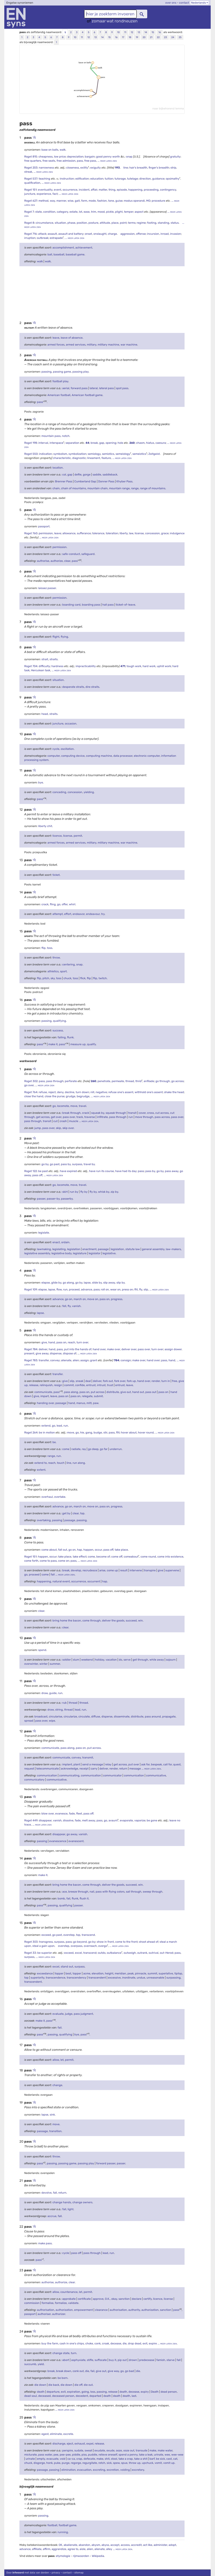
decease (115, 2343)
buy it (112, 2360)
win (140, 1620)
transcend (88, 1934)
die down (40, 2384)
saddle (97, 474)
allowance (69, 533)
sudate (78, 2450)
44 (87, 442)
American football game (87, 395)
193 (117, 167)
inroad (164, 233)
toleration (112, 533)
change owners (82, 2202)
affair (94, 189)
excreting (99, 2469)
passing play (80, 371)
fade (72, 1813)
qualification (32, 182)
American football (58, 395)
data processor (122, 755)
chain (56, 488)
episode (122, 189)
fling (53, 904)
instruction (67, 178)
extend (46, 1425)
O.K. (107, 2298)
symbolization (77, 453)
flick (82, 978)
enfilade (149, 1081)
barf (152, 2458)
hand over (99, 1349)
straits (54, 659)
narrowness (47, 167)
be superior (45, 1952)
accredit (136, 2545)
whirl (72, 904)
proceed (74, 1289)
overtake (59, 1496)
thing (112, 189)
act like (147, 2545)
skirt (65, 1191)
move (73, 1106)
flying (64, 636)
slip (146, 1289)
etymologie (63, 2556)
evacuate (52, 2458)
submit (98, 1396)
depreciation (75, 156)
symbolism (60, 453)
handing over (45, 1403)
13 (139, 32)
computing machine (99, 755)
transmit (87, 1757)
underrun (116, 1449)
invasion (175, 233)
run (130, 1117)
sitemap (79, 2572)
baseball (58, 254)
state (38, 211)
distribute (112, 1392)
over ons (170, 2)
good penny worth (108, 156)
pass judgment (83, 2013)
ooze (119, 2450)
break (94, 442)
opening (111, 442)
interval (43, 442)
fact (55, 193)
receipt (84, 1768)
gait (77, 200)
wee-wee (177, 2454)
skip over (68, 1128)
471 (122, 666)
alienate (66, 1360)
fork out (108, 1381)
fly (140, 1289)
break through (71, 1112)
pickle (110, 211)
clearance (101, 2309)
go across (177, 1081)
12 (132, 32)
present (29, 1353)
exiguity (95, 167)
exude (110, 2450)
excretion (113, 2469)
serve (127, 1659)
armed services (75, 344)
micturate (30, 2454)
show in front (105, 1941)
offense (141, 233)
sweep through (152, 1891)
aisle (82, 2549)
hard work (149, 666)
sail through (133, 1891)
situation (60, 222)
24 (172, 37)
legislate (43, 1232)
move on (92, 1299)
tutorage (120, 178)
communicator (112, 1775)
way (52, 200)
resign (58, 1385)
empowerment (83, 2309)
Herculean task (40, 670)
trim (93, 211)
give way (113, 2371)
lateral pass (106, 388)
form (84, 200)
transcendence (55, 1977)
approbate (69, 2298)
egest (45, 2434)
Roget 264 (30, 1432)
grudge (70, 1096)
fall (53, 1574)
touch (60, 1462)
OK (60, 2545)
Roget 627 (30, 200)
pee (55, 2454)
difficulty (44, 666)
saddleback (110, 474)
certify (147, 2298)
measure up (78, 1044)
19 (137, 37)
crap (79, 2458)
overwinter (31, 1663)
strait (44, 659)
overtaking (44, 1520)
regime (141, 222)
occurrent (93, 1581)
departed (95, 2395)
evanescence (57, 1841)
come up (112, 1570)
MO (148, 200)
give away (42, 1353)
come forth (31, 1560)
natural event (61, 1581)
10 (118, 32)
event (57, 189)
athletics (53, 971)
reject (52, 1092)
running (63, 2532)
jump (37, 1128)
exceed (46, 1934)
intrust (101, 1385)
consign (126, 1360)
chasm (140, 442)
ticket (56, 874)
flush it (84, 1898)
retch (101, 2463)
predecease (146, 2360)
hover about (129, 1432)
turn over (82, 1342)
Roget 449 (30, 1820)
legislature (80, 1253)
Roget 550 (31, 453)
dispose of (69, 1353)
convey (55, 1360)
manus (80, 1403)
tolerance (98, 533)
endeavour (93, 914)
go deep (93, 1449)
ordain (65, 1242)
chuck (67, 978)
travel (82, 1106)
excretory (138, 2469)
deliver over (128, 1349)
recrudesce (90, 1570)
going (85, 2391)
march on (80, 1299)
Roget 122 (30, 1171)
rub (64, 1702)
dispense (56, 1353)
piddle (76, 2454)
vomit (158, 2463)
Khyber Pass (124, 481)
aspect (139, 211)
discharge (58, 2443)
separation (73, 442)
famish (160, 2360)
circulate (84, 1716)
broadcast (40, 1716)
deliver (43, 1349)
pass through (54, 1081)
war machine (129, 344)
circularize (70, 1716)
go (58, 904)
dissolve (68, 1820)
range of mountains (152, 488)
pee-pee (65, 2454)
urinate (158, 2454)
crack (45, 904)
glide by (56, 1282)
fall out (62, 1549)
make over (113, 1349)
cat (175, 2458)
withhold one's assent (149, 1092)
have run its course (101, 1171)
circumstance (44, 222)
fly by (84, 1191)
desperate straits (73, 686)
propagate (169, 1716)
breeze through (78, 1891)
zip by (114, 1191)
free (174, 1381)
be (54, 1442)
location (57, 467)
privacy (56, 2572)
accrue (51, 2216)
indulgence (177, 533)
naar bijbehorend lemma (168, 108)
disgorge (39, 2463)
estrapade (56, 238)
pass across (162, 1117)
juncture (29, 193)
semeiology (123, 453)
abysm (96, 2545)
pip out (122, 2360)
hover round (146, 1432)
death (41, 2391)
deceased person (63, 2395)
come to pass (48, 1560)
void (62, 2458)
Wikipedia (98, 2556)
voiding (125, 2469)
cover (142, 1112)
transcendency (76, 1977)
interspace (56, 442)
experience (44, 193)
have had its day (126, 1171)
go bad (129, 2371)
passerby (67, 1198)
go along (68, 1282)
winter (43, 1663)
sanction (124, 2298)
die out (88, 2384)
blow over (47, 1813)
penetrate (104, 1081)
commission (32, 2303)
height (109, 1973)
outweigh (130, 1952)
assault (52, 233)
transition (55, 2131)
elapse (45, 1282)
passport (44, 526)
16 (159, 32)
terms (131, 222)
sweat (88, 2450)
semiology (94, 453)
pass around (153, 1716)
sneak (79, 1381)
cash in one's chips (72, 2343)
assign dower (173, 1349)
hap (79, 1549)
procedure (159, 200)
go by (45, 1164)
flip (43, 948)
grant (94, 1360)
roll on (105, 1289)
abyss (105, 2545)
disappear (45, 1820)
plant (76, 1764)
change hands (61, 2202)
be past (43, 1171)
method (44, 200)
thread (129, 1081)
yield (41, 2364)
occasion (70, 723)
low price (60, 156)
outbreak (42, 238)
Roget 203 (30, 167)
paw (95, 1403)
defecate (89, 2458)
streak (28, 171)
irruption (29, 238)
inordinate (128, 1977)
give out (125, 1392)
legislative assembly (37, 1253)
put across (97, 1392)
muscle (73, 1121)
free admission (66, 160)
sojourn (171, 1659)
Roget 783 (30, 1360)
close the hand (33, 1096)
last (134, 2395)
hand (51, 1342)
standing (163, 222)
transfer (44, 1360)
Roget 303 (31, 1941)
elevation (98, 1973)
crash (63, 1121)
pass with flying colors (110, 1891)
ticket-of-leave (125, 604)
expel (89, 2443)
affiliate (36, 2549)
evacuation (84, 2469)
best (68, 1973)
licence (57, 835)
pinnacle (140, 1973)
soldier (66, 1659)
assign (84, 1360)
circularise (55, 1716)
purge (65, 2463)
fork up (131, 1381)
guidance (158, 178)
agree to (73, 2549)
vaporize (139, 1820)
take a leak (146, 2454)
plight (119, 211)
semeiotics (139, 453)
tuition (109, 178)
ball (49, 254)
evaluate (58, 2013)
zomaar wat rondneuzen (115, 21)
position (82, 222)
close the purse (54, 1096)
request (29, 1768)
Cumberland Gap (85, 481)
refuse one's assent (120, 1092)
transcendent (97, 1977)
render (156, 1381)
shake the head (174, 1092)
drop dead (134, 2343)
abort (65, 2360)
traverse (89, 1117)
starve (170, 2360)
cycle (55, 749)
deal (88, 1381)
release (33, 1385)
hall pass (108, 604)
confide (80, 1385)
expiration (73, 2391)
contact (184, 2)
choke (89, 2343)
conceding (59, 792)
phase (71, 222)
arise (102, 1570)
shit (107, 2458)
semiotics (108, 453)
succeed (131, 1620)
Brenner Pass (63, 481)
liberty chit (45, 826)
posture (93, 222)
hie (82, 1432)
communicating (69, 1775)
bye (40, 782)
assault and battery (70, 233)
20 (144, 37)
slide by (97, 1282)
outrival (153, 1952)
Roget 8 (29, 222)
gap (101, 442)
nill (92, 1092)
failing (62, 1037)
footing (151, 222)
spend (42, 1650)
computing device (73, 755)
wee (167, 2454)
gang (88, 1432)
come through (91, 1620)
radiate (75, 1449)
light (70, 2209)
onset (88, 233)
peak (130, 1973)
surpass (77, 1164)
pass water (45, 2454)
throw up (135, 2463)
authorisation (45, 2309)
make (152, 2450)
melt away (88, 1820)
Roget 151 (30, 189)
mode (92, 200)
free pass (90, 160)
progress (116, 1299)
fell (64, 1306)
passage (103, 1249)
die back (53, 2384)
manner (61, 200)
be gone (152, 1820)
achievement (83, 247)
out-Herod (166, 1952)
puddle (92, 2454)
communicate (43, 1392)
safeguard (88, 554)
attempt (57, 914)
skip (58, 1128)
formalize (61, 2303)
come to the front (126, 1941)
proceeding (151, 189)
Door (27, 2572)
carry (94, 1768)
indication (45, 453)
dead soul (30, 2395)
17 (123, 37)
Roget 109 (30, 1289)
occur (98, 1549)
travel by (89, 1164)
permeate (118, 1081)
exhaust (79, 2443)
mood (101, 211)
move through (144, 1117)
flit (136, 1289)
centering (68, 964)
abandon (84, 2545)
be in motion (47, 1432)
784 (116, 1360)
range (135, 488)
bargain (90, 156)
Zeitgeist (154, 453)
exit (145, 2343)
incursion (153, 233)
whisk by (103, 1191)
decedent (82, 2395)
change (57, 2085)
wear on (115, 1289)
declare (136, 2298)
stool (114, 2458)
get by (66, 1513)
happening (135, 189)
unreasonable (155, 1977)
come (65, 1449)
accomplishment (63, 247)
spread (28, 1720)
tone (111, 200)
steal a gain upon (43, 1946)
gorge (86, 474)
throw (56, 957)
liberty (124, 533)
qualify (91, 1044)
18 (130, 37)
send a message (92, 1764)
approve (98, 2298)
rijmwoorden (81, 2556)
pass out (150, 1392)
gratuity (175, 156)
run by (74, 1191)
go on (68, 1299)
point (123, 222)
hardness (57, 666)
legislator (94, 1253)
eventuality (45, 189)
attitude (105, 222)
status (175, 222)
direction (145, 178)
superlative (166, 1973)
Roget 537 (30, 178)
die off (78, 2384)
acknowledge (69, 1768)
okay (114, 2298)
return (123, 1768)
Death (155, 2391)
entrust (91, 1385)
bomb (61, 1898)
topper (59, 1973)
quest (177, 1764)
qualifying (59, 1020)
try (103, 914)
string (59, 1709)
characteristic (62, 458)
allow (55, 2059)
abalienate (70, 2545)
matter (103, 189)
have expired (69, 1171)
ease (87, 211)
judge (68, 2013)
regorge (76, 2463)
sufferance (84, 533)
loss (92, 2391)
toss (49, 948)
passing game (62, 371)
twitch (103, 978)
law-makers (173, 1249)
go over (29, 1085)
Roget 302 (30, 1081)
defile (78, 474)
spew (116, 2463)
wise (70, 200)
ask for (145, 1764)
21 (151, 37)
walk (63, 149)
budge (98, 1432)
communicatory (34, 1779)
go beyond (80, 1941)
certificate (84, 2298)
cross (150, 1112)
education (96, 178)
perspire (67, 2450)
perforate (71, 1081)
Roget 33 (30, 1952)
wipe (52, 1720)
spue (124, 2463)
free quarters (32, 160)
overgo (102, 1946)
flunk (70, 1037)
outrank (142, 1952)
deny (60, 1092)
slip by (120, 1282)
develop (76, 1570)
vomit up (169, 2463)
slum (76, 1659)
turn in (165, 1381)
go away (72, 1834)
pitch (45, 978)
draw (44, 1693)
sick (109, 2463)
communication (47, 1775)
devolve (46, 2192)
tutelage (132, 178)
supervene (172, 1570)
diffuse (95, 1716)
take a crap (126, 2458)
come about (49, 1549)
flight (55, 636)
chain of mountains (73, 488)
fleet (79, 1813)
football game (67, 2525)
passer (41, 1198)
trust (110, 1385)
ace (64, 1891)
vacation (111, 1659)
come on (63, 1560)
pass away (171, 1171)
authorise (43, 560)
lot (80, 211)
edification (82, 178)
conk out (78, 2371)
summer (55, 1663)
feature (106, 458)
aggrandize (59, 2549)
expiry (145, 2391)
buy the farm (49, 2343)
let (62, 2059)
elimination (68, 2469)
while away (156, 1659)
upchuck (147, 2463)
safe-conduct (71, 554)
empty (41, 2458)
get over (56, 1117)
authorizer (58, 2314)
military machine (108, 344)
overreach (90, 1946)
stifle (90, 2360)
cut (55, 1121)
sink (52, 2114)
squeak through (116, 1112)
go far (103, 1449)
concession (152, 533)
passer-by (53, 1198)
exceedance (45, 1973)
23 (165, 37)
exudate (99, 2450)
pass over (69, 1117)
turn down (82, 1092)
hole (121, 442)
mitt (89, 1403)
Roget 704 (30, 666)
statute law (132, 1249)
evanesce (61, 1813)
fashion (102, 200)
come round (148, 1556)
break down (63, 2371)
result (123, 1570)
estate (73, 211)
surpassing (173, 1977)
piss (84, 2454)
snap (129, 156)
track (79, 1117)
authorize (57, 560)
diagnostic (79, 458)
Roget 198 (30, 442)
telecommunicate (47, 1768)
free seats (48, 160)
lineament (93, 458)
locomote (63, 1106)
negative (101, 1092)
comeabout (131, 1556)
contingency (168, 189)
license (139, 533)
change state (60, 2353)
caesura (160, 442)
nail (92, 1891)
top (82, 1513)
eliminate (56, 2434)
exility (84, 167)
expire (153, 2343)
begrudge (83, 1096)
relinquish (46, 1385)
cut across (162, 1112)
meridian (120, 1973)
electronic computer (147, 755)
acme (86, 1973)
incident (84, 189)
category (62, 211)
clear (67, 560)
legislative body (61, 1253)
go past (55, 1164)
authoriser (44, 2314)
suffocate (101, 2360)
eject (70, 2443)
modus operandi (134, 200)
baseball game (75, 254)
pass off (37, 1175)
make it (53, 1044)
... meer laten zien (107, 160)
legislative (109, 1253)
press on (127, 1289)
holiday (99, 1659)
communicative (156, 1775)
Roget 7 (29, 211)
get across (43, 1117)
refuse (43, 1092)
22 (158, 37)
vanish (76, 1306)
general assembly (153, 1249)
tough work (134, 666)
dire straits (92, 686)
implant (67, 1764)
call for (167, 1764)
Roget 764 (30, 1092)
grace (165, 533)
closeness (72, 167)
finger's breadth (159, 167)
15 (153, 32)
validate (73, 2303)
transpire (150, 1570)
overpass (76, 1946)
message (135, 1768)
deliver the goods (113, 1620)
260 (132, 442)
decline (69, 1092)
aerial (65, 388)
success (57, 1030)
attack (42, 233)
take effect (80, 1556)
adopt (172, 2545)
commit (69, 1385)
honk (49, 2463)
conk (97, 2343)
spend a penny (128, 2454)
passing (46, 371)
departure (53, 2391)
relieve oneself (108, 2454)
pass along (71, 1392)
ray (84, 1449)
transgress (46, 1941)
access (125, 2545)
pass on (105, 1299)
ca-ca (71, 2458)
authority (134, 2309)
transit (132, 1112)
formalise (47, 2303)
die (125, 2343)
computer (53, 755)
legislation (73, 1249)
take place (121, 1549)
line (125, 167)
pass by (66, 1164)
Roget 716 (30, 233)
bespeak (156, 1764)
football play (60, 381)
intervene (136, 1570)
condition (49, 211)
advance (86, 1289)
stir (105, 1432)
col (64, 474)
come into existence (170, 1556)
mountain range (119, 488)
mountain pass (51, 436)
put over (133, 1764)
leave (55, 337)
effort (67, 914)
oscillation (67, 749)
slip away (109, 1282)
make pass (45, 2243)
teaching (45, 178)
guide (53, 1693)
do (120, 1659)
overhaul (47, 1496)
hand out (138, 1392)
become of (103, 1556)
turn (73, 2353)
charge (112, 233)
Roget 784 (30, 1349)
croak (105, 2343)
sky (53, 978)
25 (180, 37)
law (131, 533)
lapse (87, 1282)
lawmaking (44, 1249)
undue (141, 1977)
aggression (127, 233)
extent (41, 1469)
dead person (169, 2391)
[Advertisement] (102, 293)
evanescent (76, 1841)
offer (65, 904)
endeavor (79, 914)
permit (78, 835)
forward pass (79, 388)
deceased (44, 2395)
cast (169, 2458)
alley (109, 2549)
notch (65, 436)
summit (152, 1973)
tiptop (178, 1973)
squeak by (97, 1112)
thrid (138, 1081)
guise (118, 200)
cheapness (46, 156)
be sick (160, 2458)
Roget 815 (30, 156)
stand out (67, 1966)
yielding (89, 792)
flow (59, 1289)
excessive (114, 1977)
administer (160, 2545)
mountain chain (97, 488)
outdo (101, 1952)
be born (63, 2378)
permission (46, 533)
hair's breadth (138, 167)
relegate (87, 1396)
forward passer (105, 2163)
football (52, 2525)
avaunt (113, 1820)
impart (44, 1396)
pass (80, 160)
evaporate (126, 1820)
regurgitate (89, 2463)
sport (63, 971)
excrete (68, 2434)
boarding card (71, 604)
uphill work (164, 666)
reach (71, 1342)
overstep (69, 1934)
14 (145, 32)
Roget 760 (30, 533)
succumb (30, 2364)
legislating (59, 1249)
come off (116, 1556)
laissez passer (47, 588)
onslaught (99, 233)
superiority (37, 1977)
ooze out (128, 2450)
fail (68, 1898)
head (44, 714)
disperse (106, 1716)
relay (108, 1764)
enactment (89, 1249)
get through (140, 1659)
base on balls (49, 149)
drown (133, 2360)
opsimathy (172, 178)
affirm (46, 2549)
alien (76, 1360)
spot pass (122, 388)
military (91, 344)
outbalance (114, 1952)
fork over (119, 1381)
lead (59, 1425)
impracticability (86, 666)
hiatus (150, 442)
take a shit (140, 2458)
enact (56, 1242)
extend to (40, 1462)
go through (162, 1081)
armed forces (55, 344)
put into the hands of (77, 1349)
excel (78, 1952)
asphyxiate (78, 2360)
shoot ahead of (148, 1941)
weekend (87, 1659)
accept (114, 2545)
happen (88, 1549)
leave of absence (72, 337)
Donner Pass (106, 481)
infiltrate (102, 1117)
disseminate (122, 1716)
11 (125, 32)
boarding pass (91, 604)
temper (128, 211)
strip (173, 167)
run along (79, 1462)
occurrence (70, 189)
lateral (94, 388)
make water (165, 2450)
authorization (64, 2309)
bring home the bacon (66, 1620)
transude (141, 2450)
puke (57, 2463)
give (44, 1342)
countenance (69, 2292)
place (115, 222)
